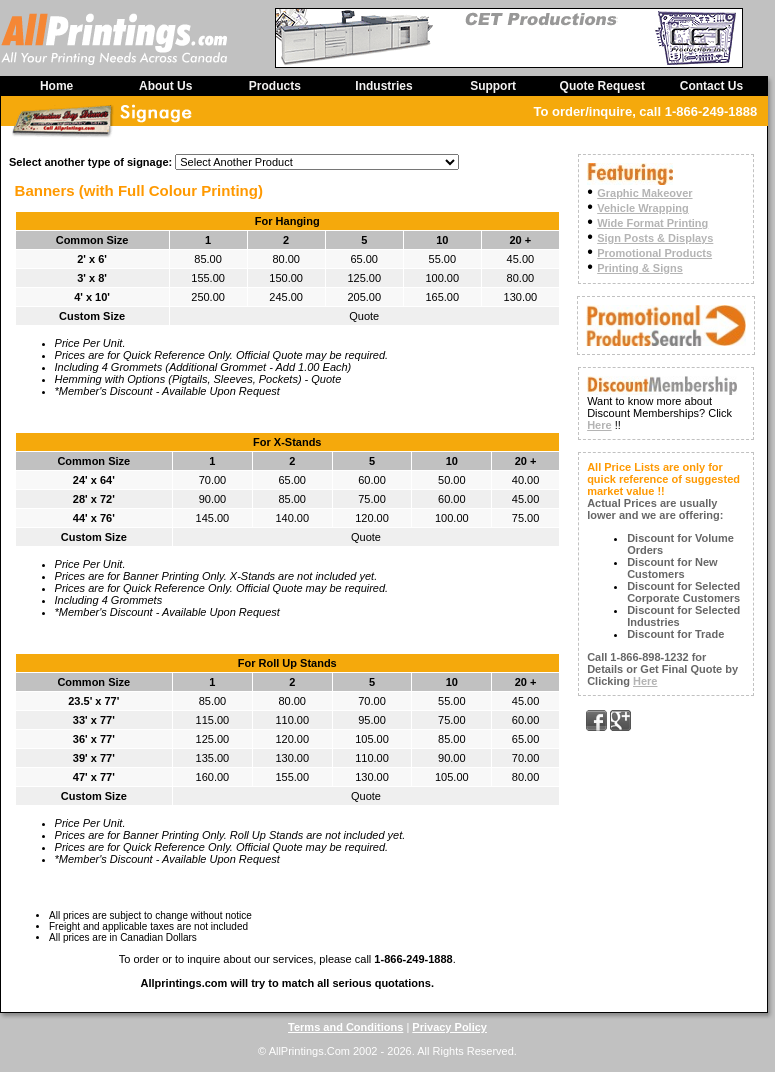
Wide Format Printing (652, 223)
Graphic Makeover (644, 193)
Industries (383, 86)
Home (56, 86)
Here (599, 425)
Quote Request (602, 86)
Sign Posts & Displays (655, 238)
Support (493, 86)
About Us (165, 86)
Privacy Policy (449, 1027)
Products (275, 86)
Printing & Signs (640, 268)
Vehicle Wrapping (643, 208)
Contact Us (711, 86)
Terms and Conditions (345, 1027)
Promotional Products (654, 253)
